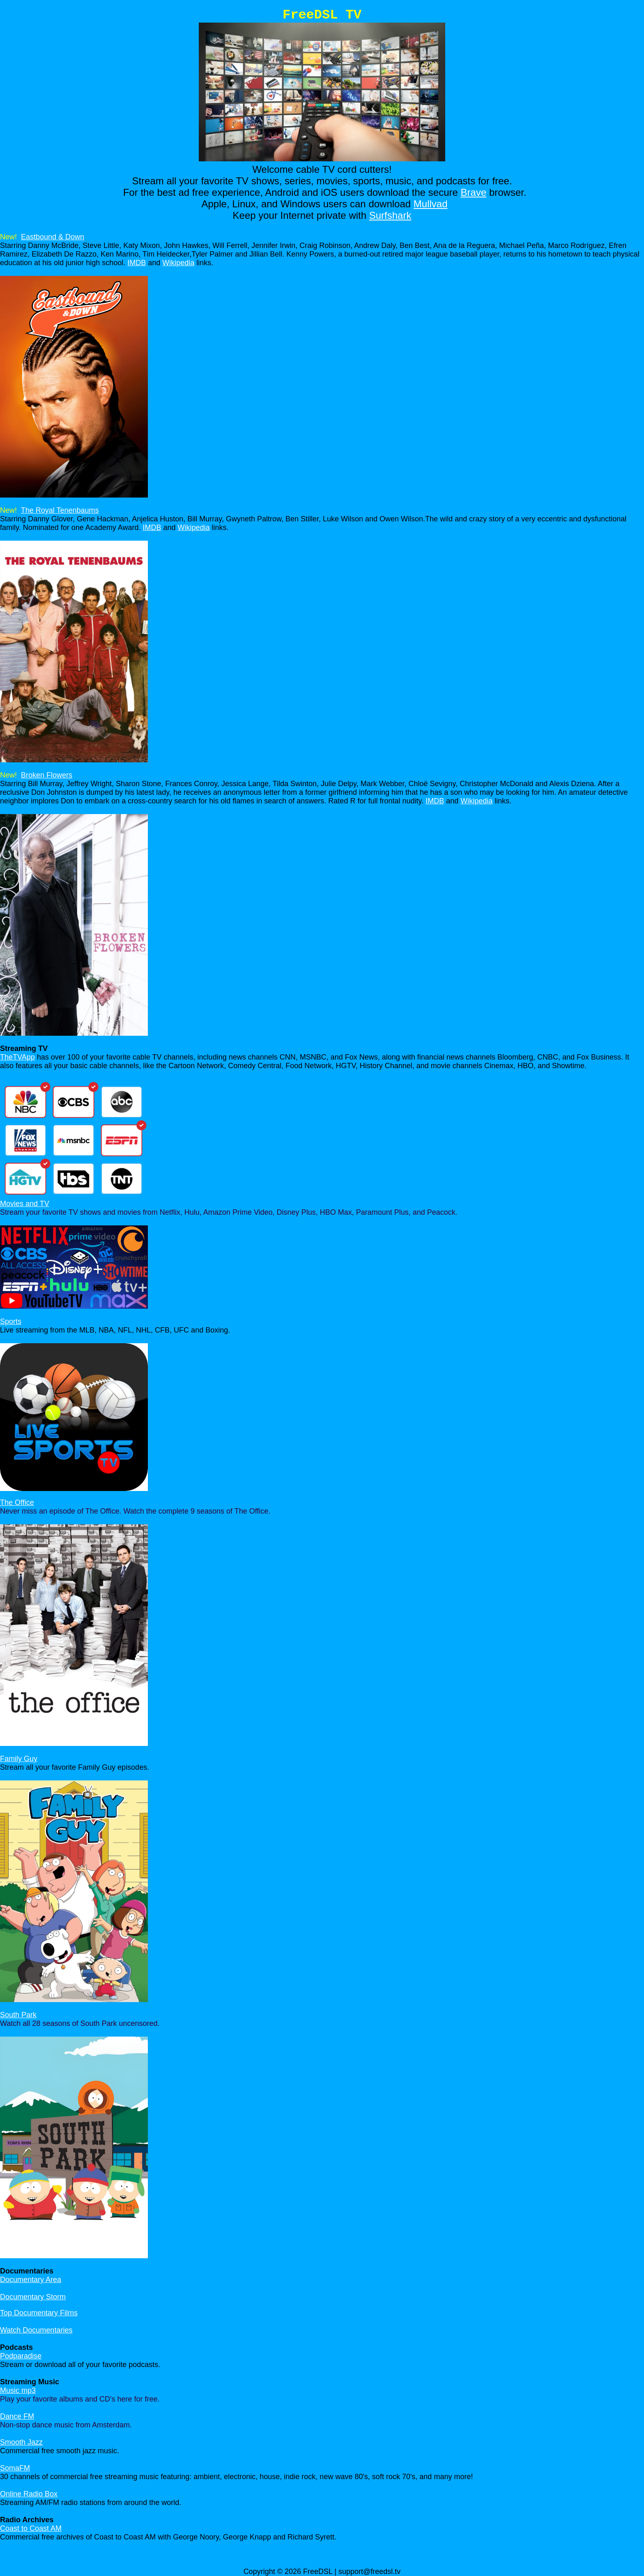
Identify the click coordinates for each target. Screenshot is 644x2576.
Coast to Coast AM (31, 2528)
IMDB (136, 263)
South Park (18, 2015)
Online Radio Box (29, 2494)
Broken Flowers (46, 775)
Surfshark (390, 215)
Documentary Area (30, 2280)
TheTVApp (17, 1057)
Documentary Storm (33, 2297)
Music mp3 (18, 2390)
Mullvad (431, 203)
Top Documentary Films (39, 2313)
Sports (10, 1321)
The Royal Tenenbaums (60, 510)
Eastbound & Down (52, 237)
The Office (17, 1502)
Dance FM (17, 2416)
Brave (474, 192)
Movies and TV (24, 1204)
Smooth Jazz (21, 2442)
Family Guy (18, 1759)
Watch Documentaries (36, 2330)
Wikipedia (178, 263)
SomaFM (15, 2468)
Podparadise (20, 2356)
